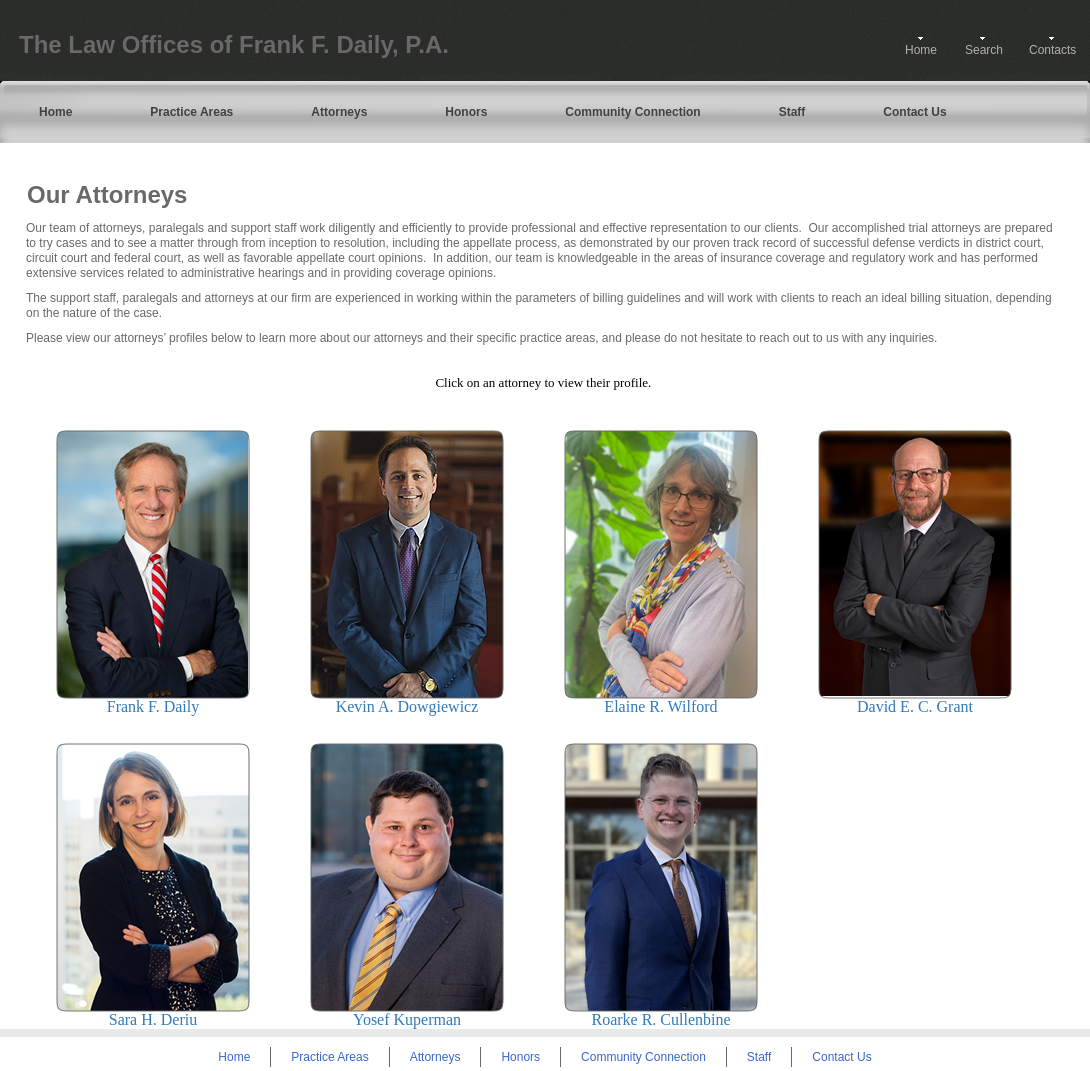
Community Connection (632, 112)
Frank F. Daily (153, 706)
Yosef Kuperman (407, 1019)
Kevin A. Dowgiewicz (407, 706)
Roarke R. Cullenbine (660, 1019)
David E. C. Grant (915, 706)
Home (921, 50)
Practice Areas (191, 112)
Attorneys (339, 112)
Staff (792, 112)
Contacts (1052, 50)
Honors (466, 112)
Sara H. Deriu (153, 1019)
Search (984, 50)
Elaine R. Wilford (660, 706)
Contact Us (914, 112)
